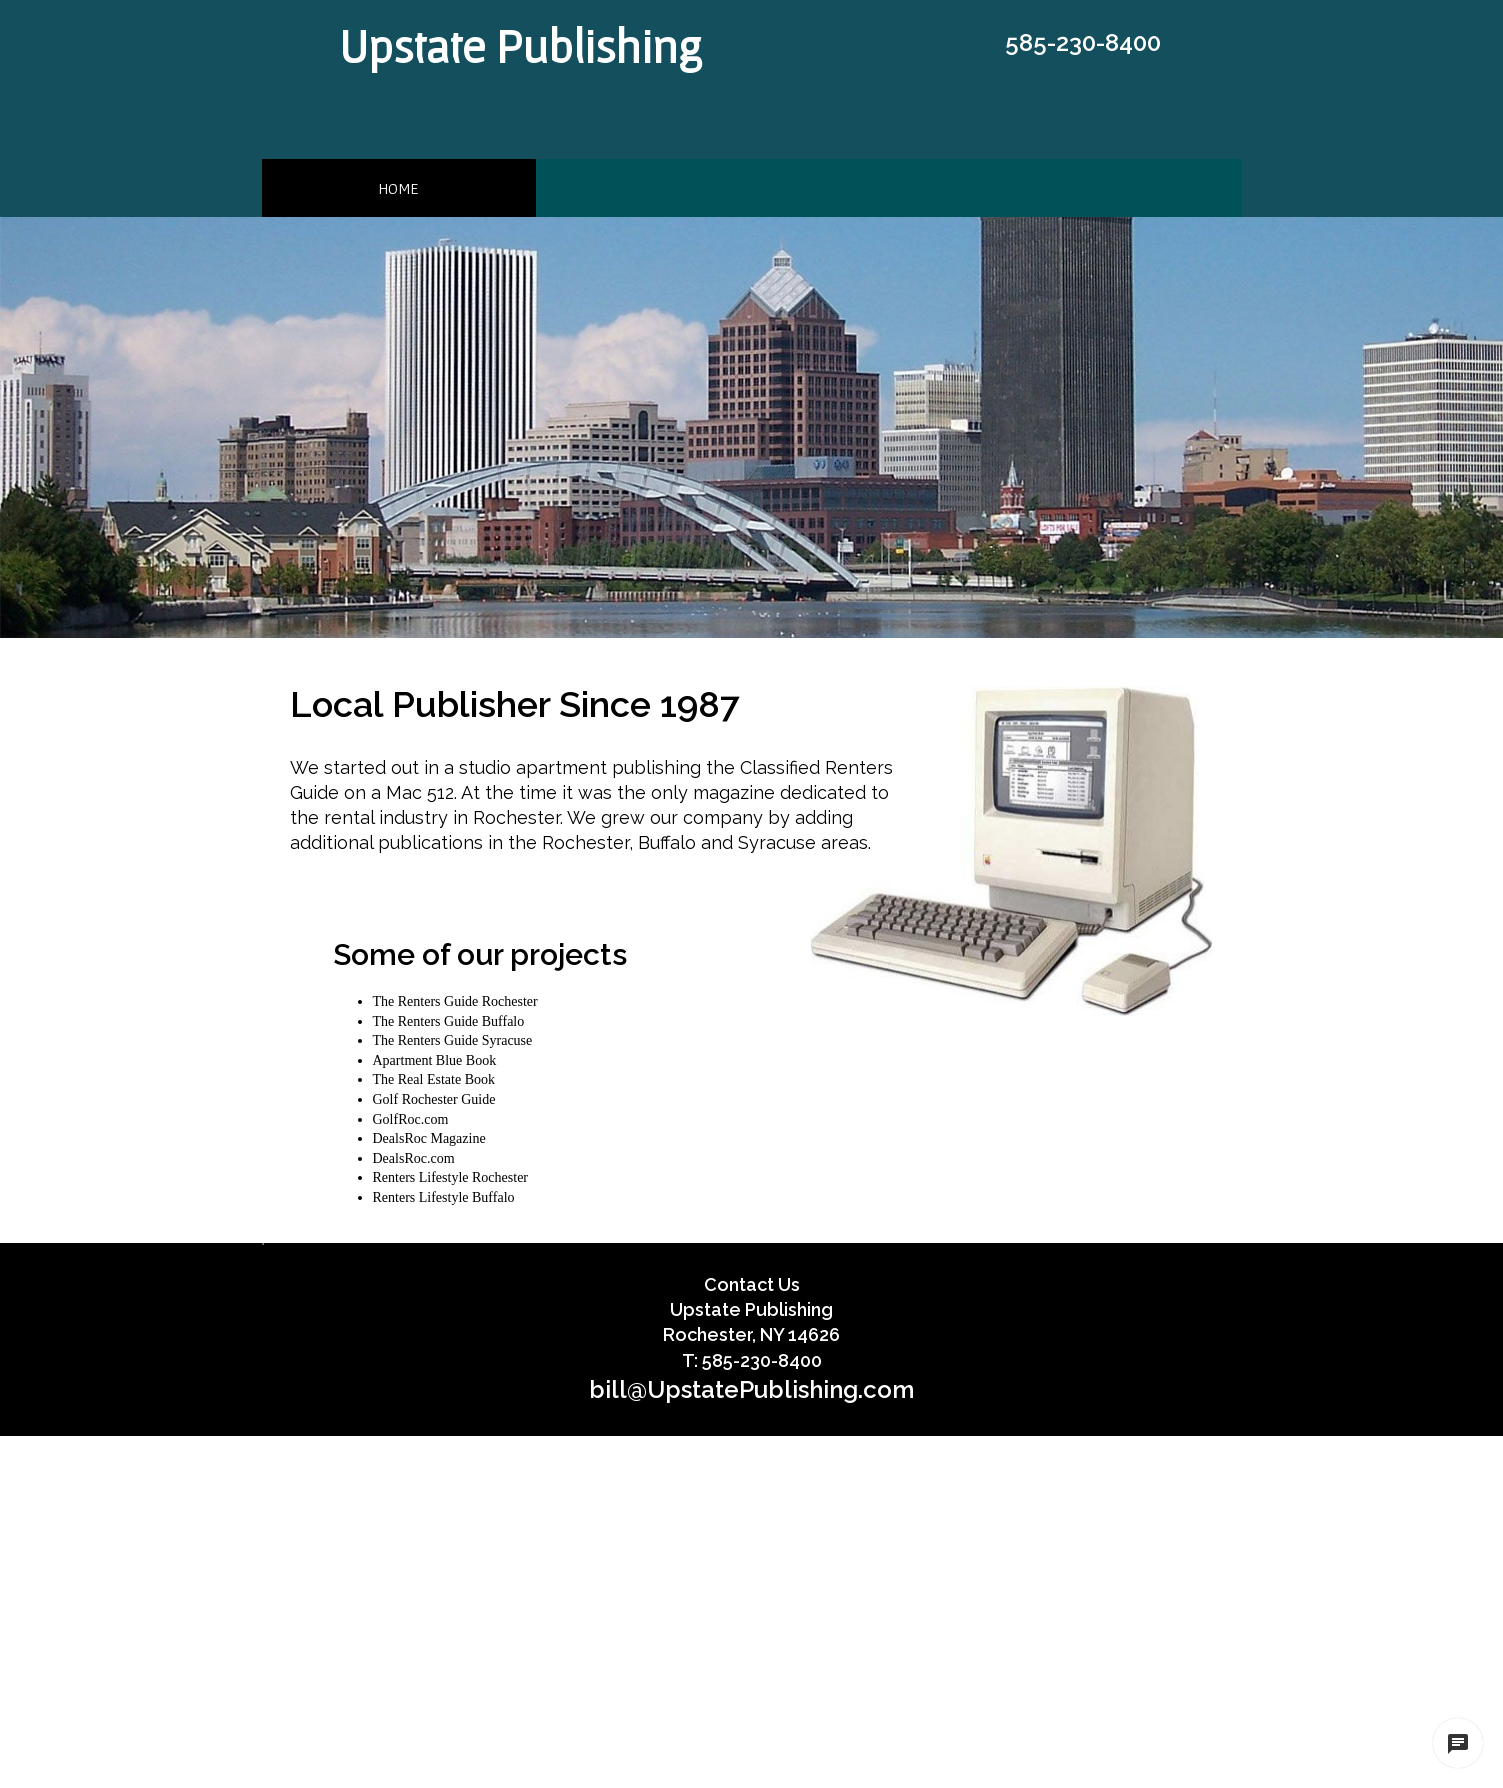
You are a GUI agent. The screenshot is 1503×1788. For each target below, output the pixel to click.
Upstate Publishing (520, 46)
